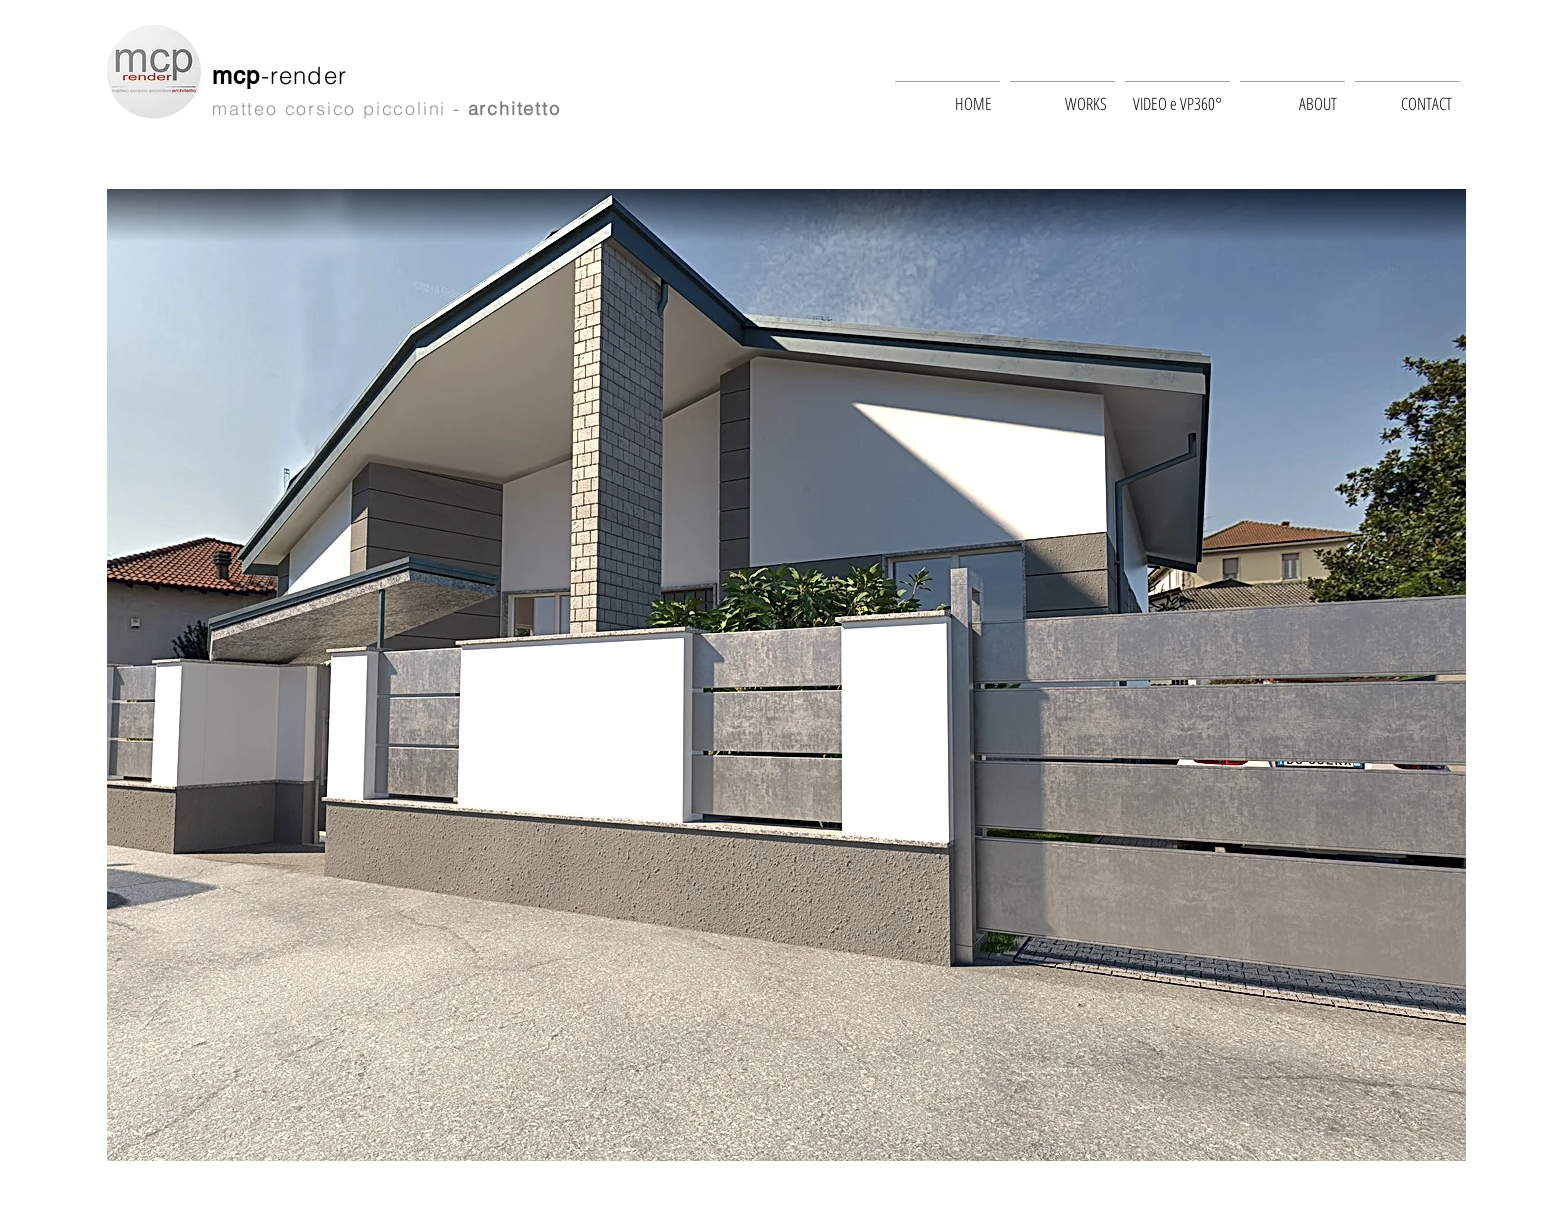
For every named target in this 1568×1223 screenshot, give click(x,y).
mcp (236, 75)
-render (308, 75)
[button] (786, 675)
